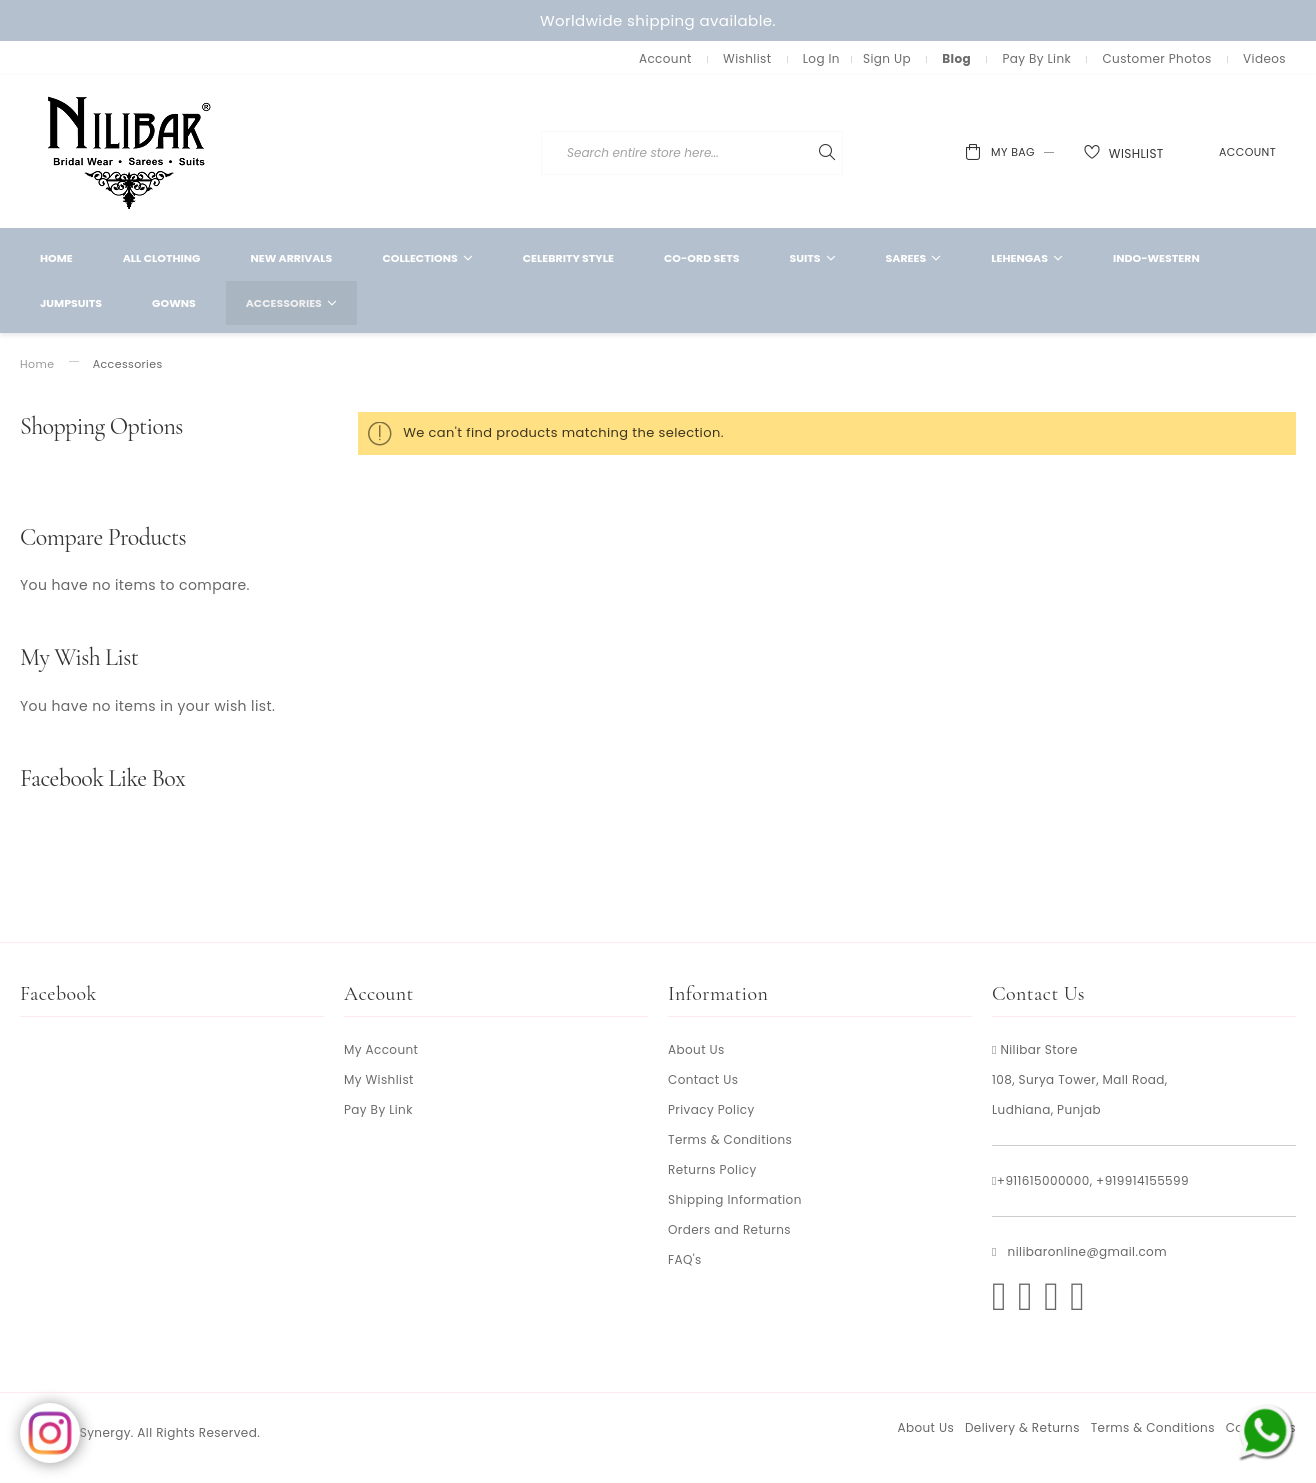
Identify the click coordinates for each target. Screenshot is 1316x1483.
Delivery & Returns (1022, 1427)
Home (37, 364)
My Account (381, 1049)
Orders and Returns (729, 1229)
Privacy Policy (711, 1109)
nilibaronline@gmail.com (1087, 1251)
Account (665, 58)
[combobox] (812, 153)
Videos (1264, 58)
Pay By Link (1036, 58)
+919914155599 (1142, 1180)
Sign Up (887, 58)
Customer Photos (1156, 58)
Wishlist (747, 58)
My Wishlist (379, 1079)
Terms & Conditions (730, 1139)
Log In (821, 58)
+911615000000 (1043, 1180)
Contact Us (703, 1079)
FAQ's (685, 1259)
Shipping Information (735, 1199)
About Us (696, 1049)
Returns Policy (712, 1169)
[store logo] (130, 151)
